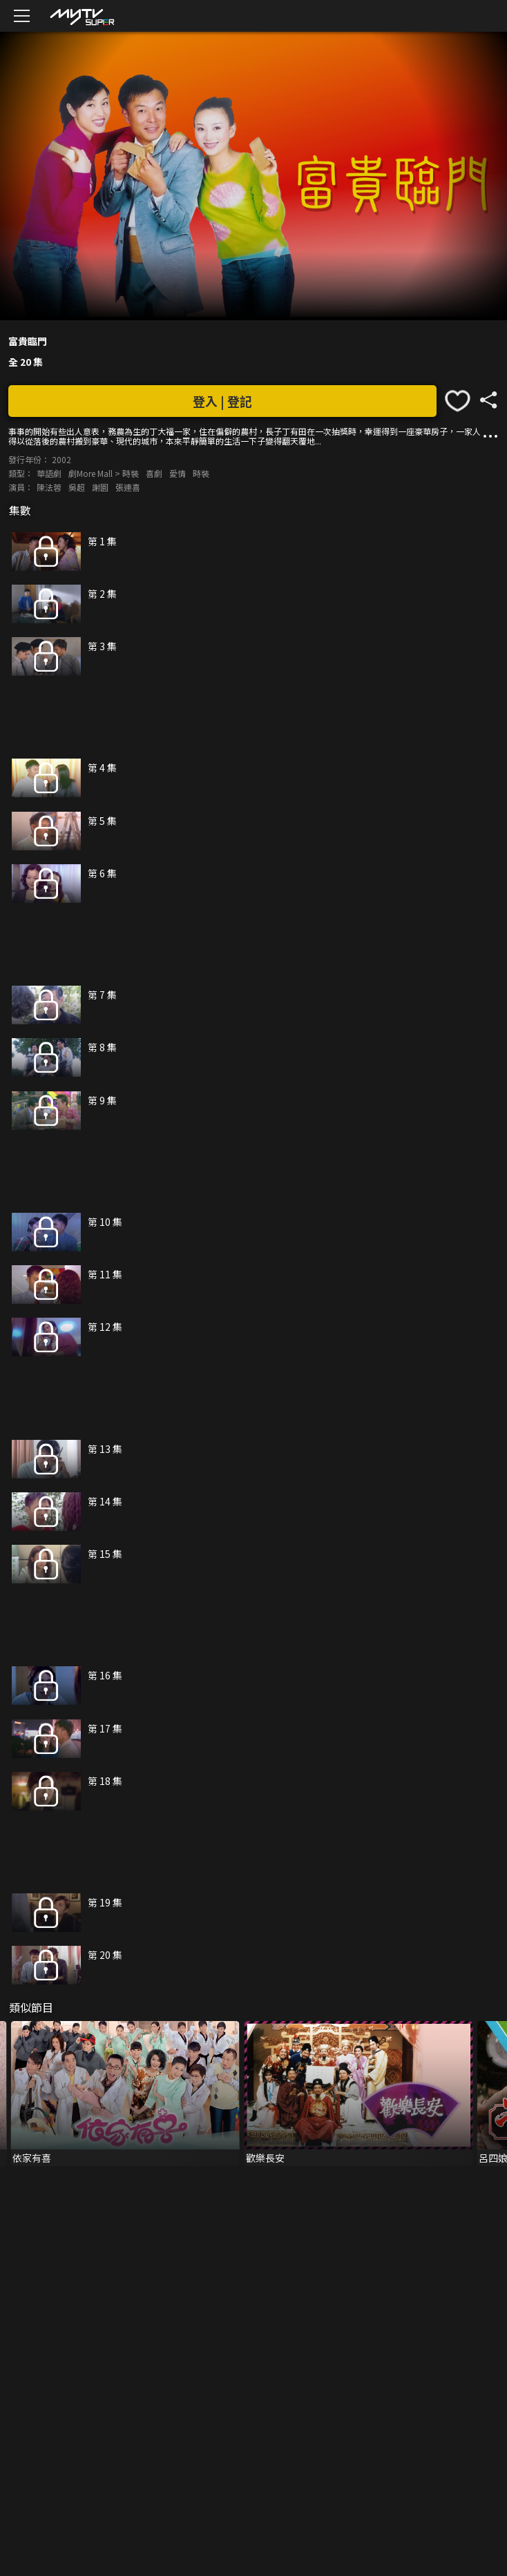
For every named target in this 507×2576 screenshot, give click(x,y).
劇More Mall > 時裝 (103, 473)
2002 (61, 459)
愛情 (177, 473)
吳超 (76, 487)
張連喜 (127, 487)
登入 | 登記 (222, 401)
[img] (81, 16)
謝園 (100, 487)
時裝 (201, 473)
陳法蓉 (49, 487)
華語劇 (49, 473)
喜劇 (154, 473)
